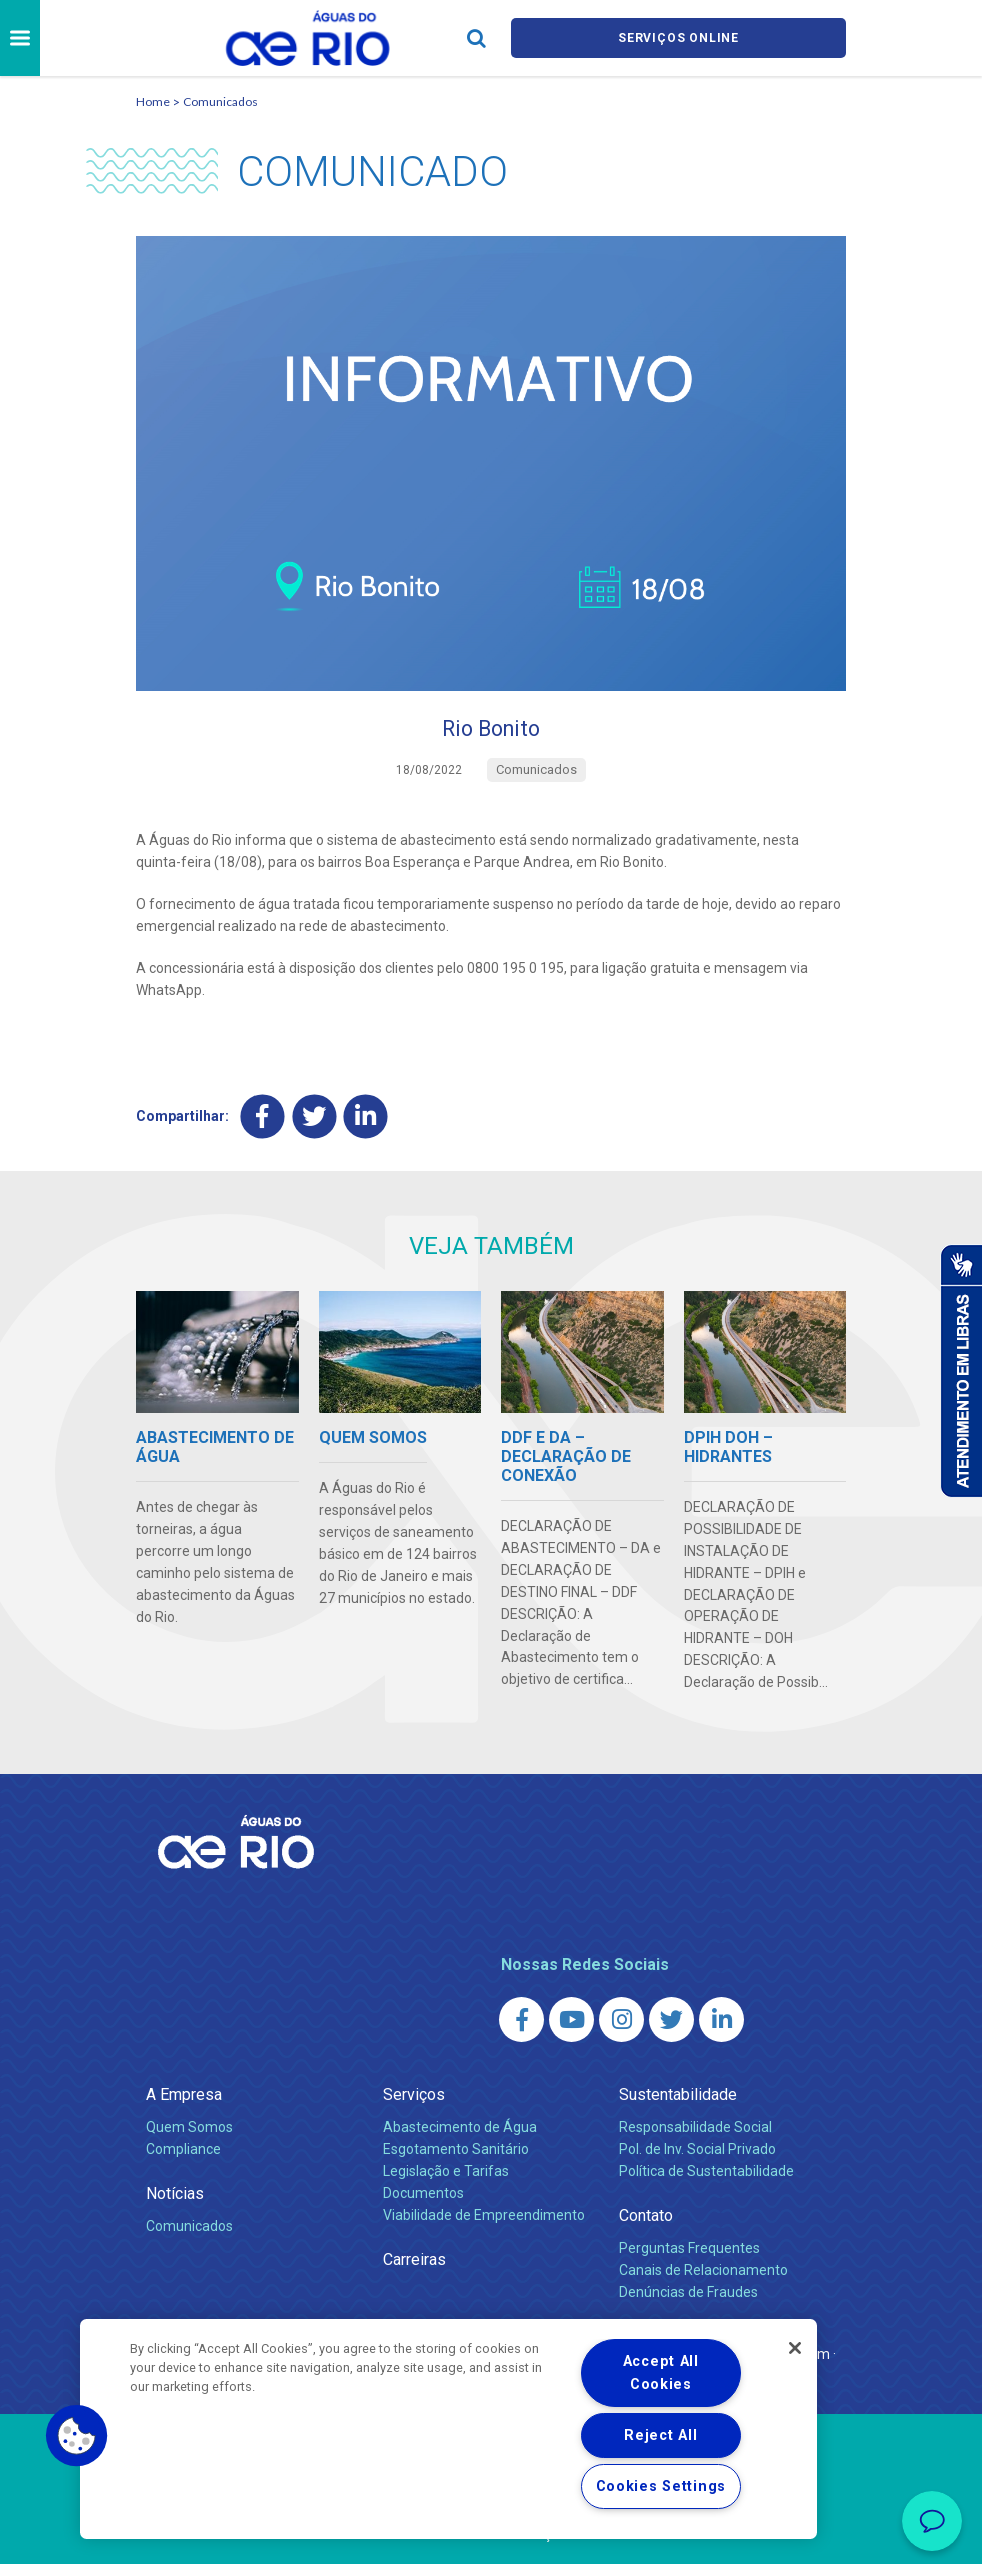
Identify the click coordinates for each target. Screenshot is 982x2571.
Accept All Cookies (661, 2373)
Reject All (660, 2435)
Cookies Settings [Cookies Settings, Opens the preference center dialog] (661, 2486)
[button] (77, 2436)
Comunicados (220, 101)
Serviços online (679, 38)
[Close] (795, 2348)
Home (153, 101)
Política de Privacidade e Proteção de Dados (491, 2541)
